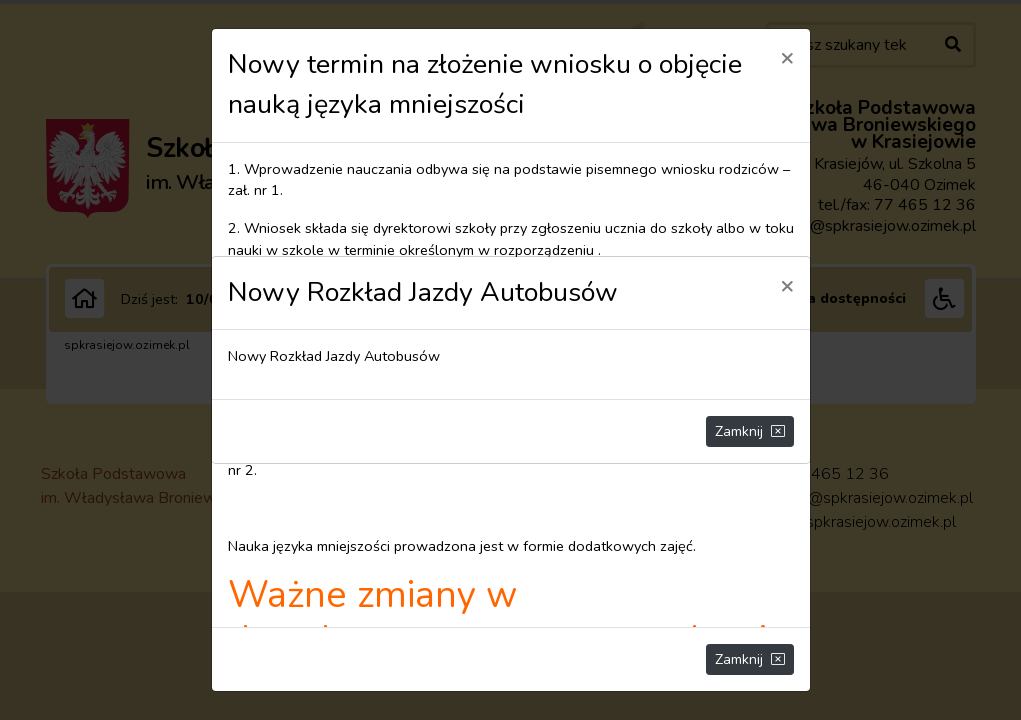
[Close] (787, 285)
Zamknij (750, 431)
